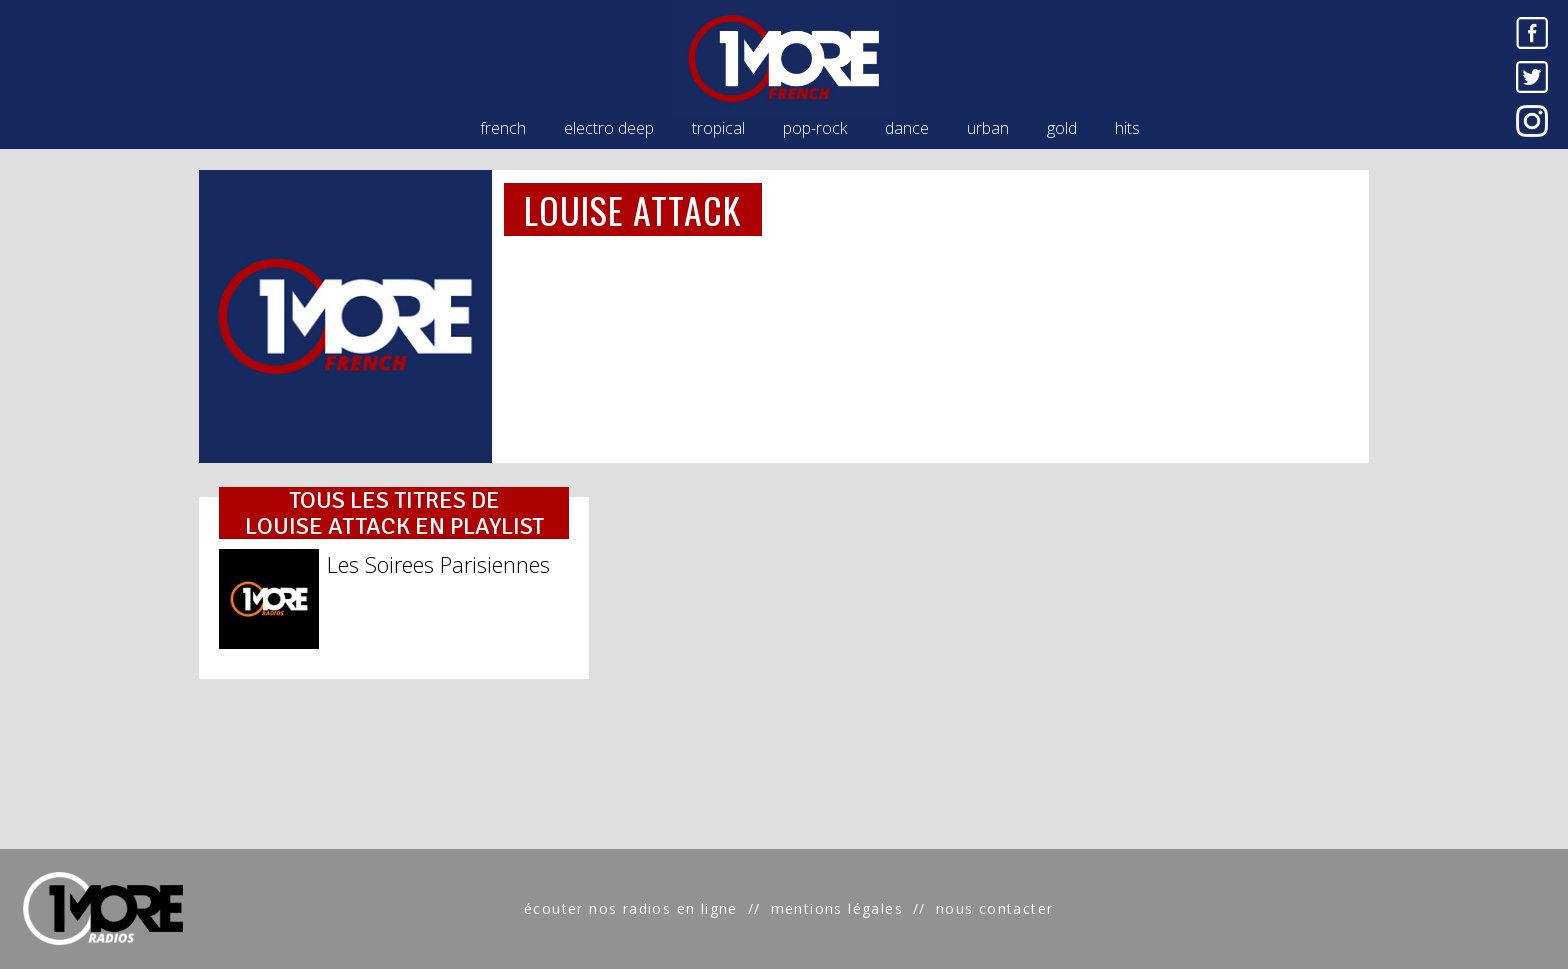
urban (988, 128)
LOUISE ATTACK (633, 209)
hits (1127, 128)
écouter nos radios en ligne (631, 908)
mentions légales (837, 908)
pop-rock (815, 128)
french (503, 128)
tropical (718, 128)
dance (907, 128)
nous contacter (995, 908)
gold (1062, 128)
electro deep (609, 128)
